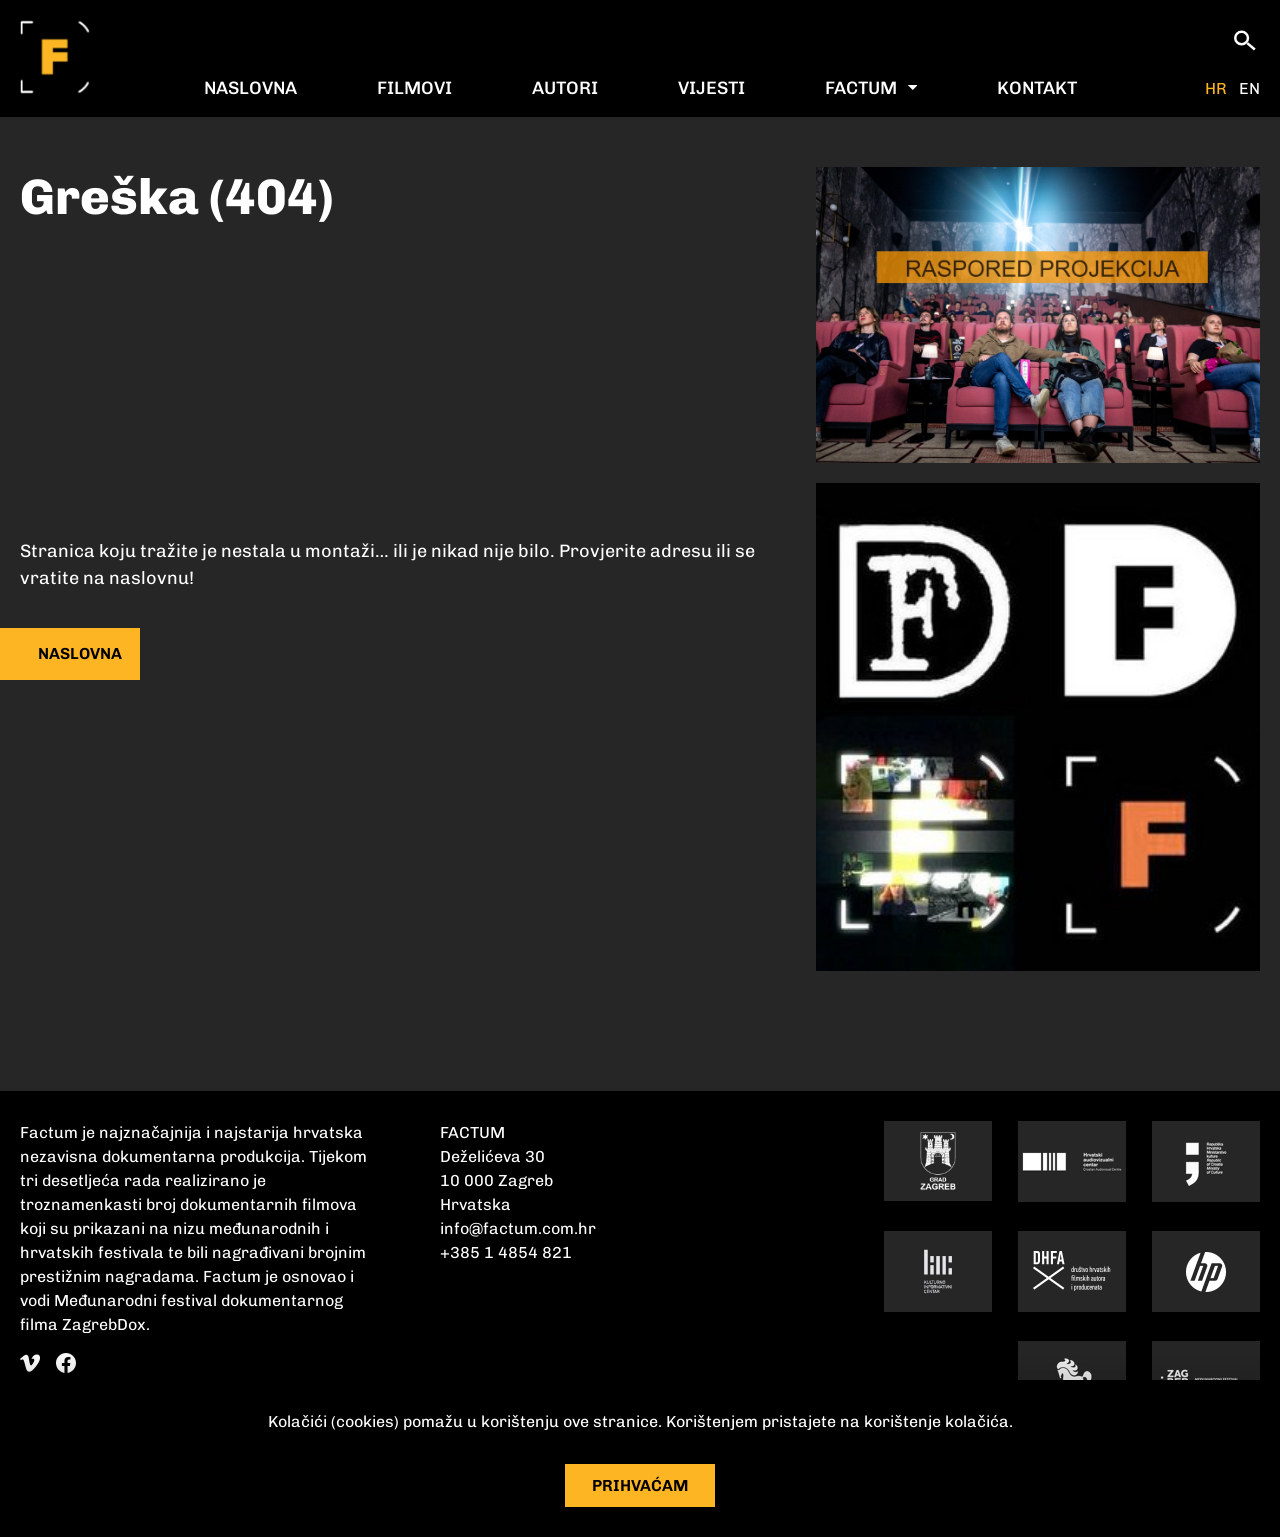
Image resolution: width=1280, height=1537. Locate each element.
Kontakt (1037, 88)
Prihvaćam (640, 1485)
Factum (861, 88)
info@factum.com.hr (518, 1228)
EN (1249, 89)
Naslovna (250, 88)
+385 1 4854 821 (506, 1252)
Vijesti (711, 88)
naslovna (80, 653)
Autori (565, 88)
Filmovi (414, 88)
